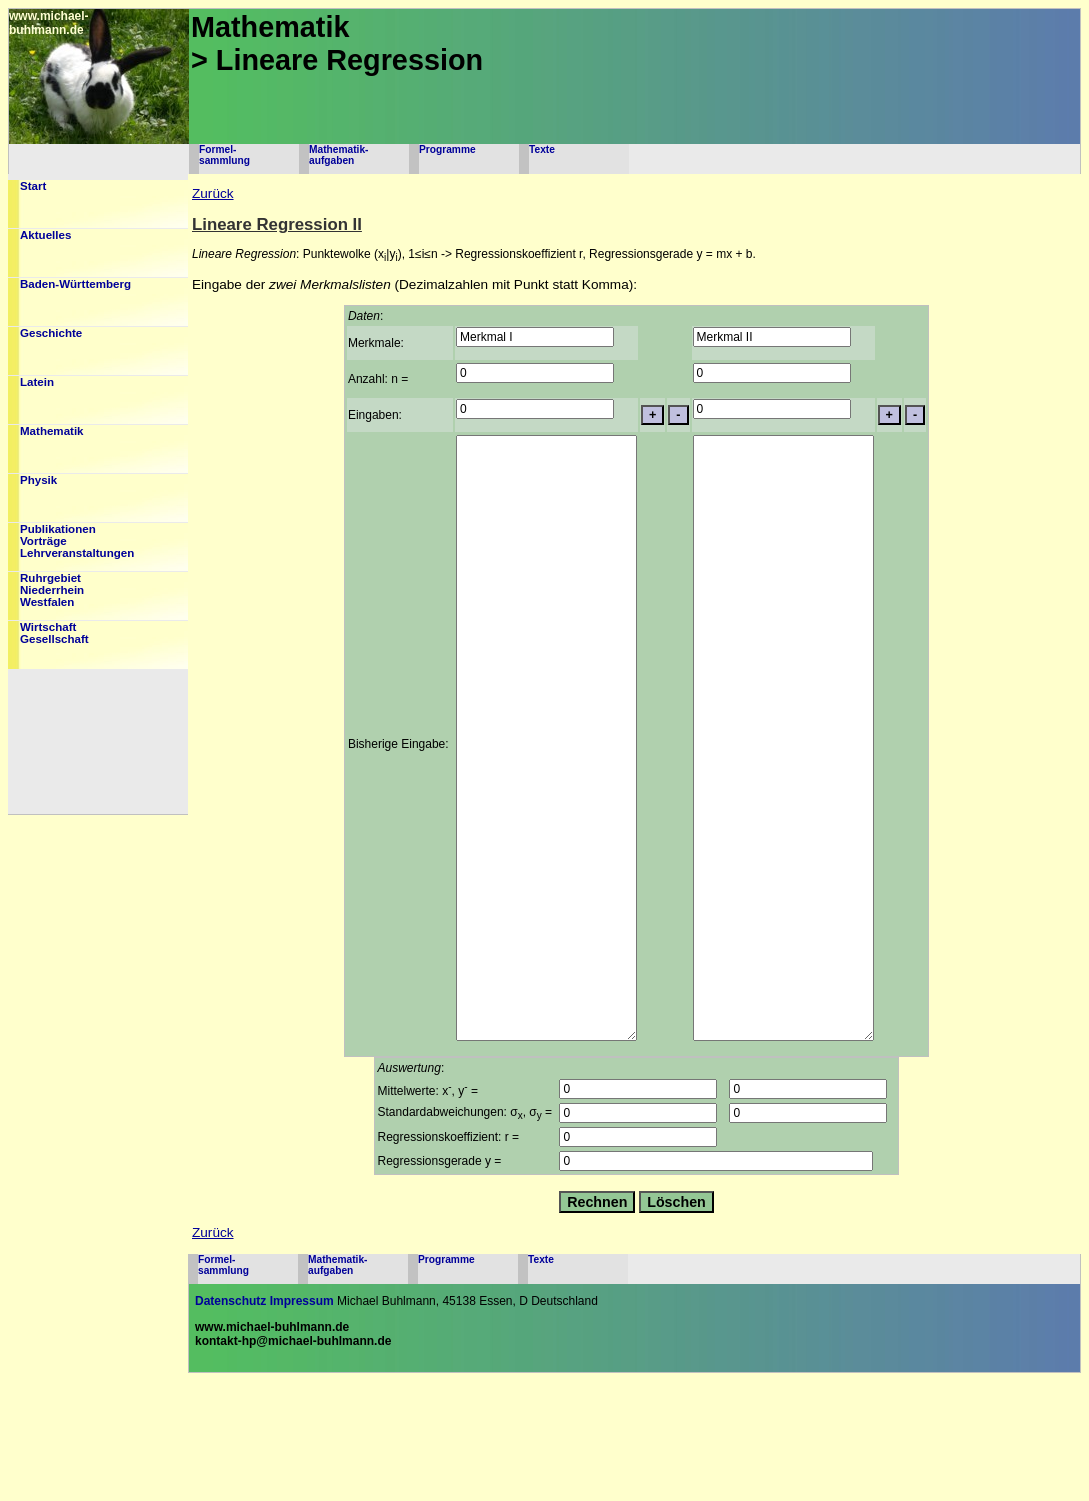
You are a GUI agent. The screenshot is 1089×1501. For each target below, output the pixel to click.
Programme (447, 149)
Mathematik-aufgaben (338, 155)
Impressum (302, 1421)
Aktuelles (45, 235)
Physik (38, 480)
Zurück (213, 193)
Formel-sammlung (224, 155)
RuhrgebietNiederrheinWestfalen (52, 590)
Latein (37, 382)
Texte (542, 149)
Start (33, 186)
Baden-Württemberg (75, 284)
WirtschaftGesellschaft (54, 633)
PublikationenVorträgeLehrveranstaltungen (77, 541)
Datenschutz (230, 1421)
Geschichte (51, 333)
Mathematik (52, 431)
